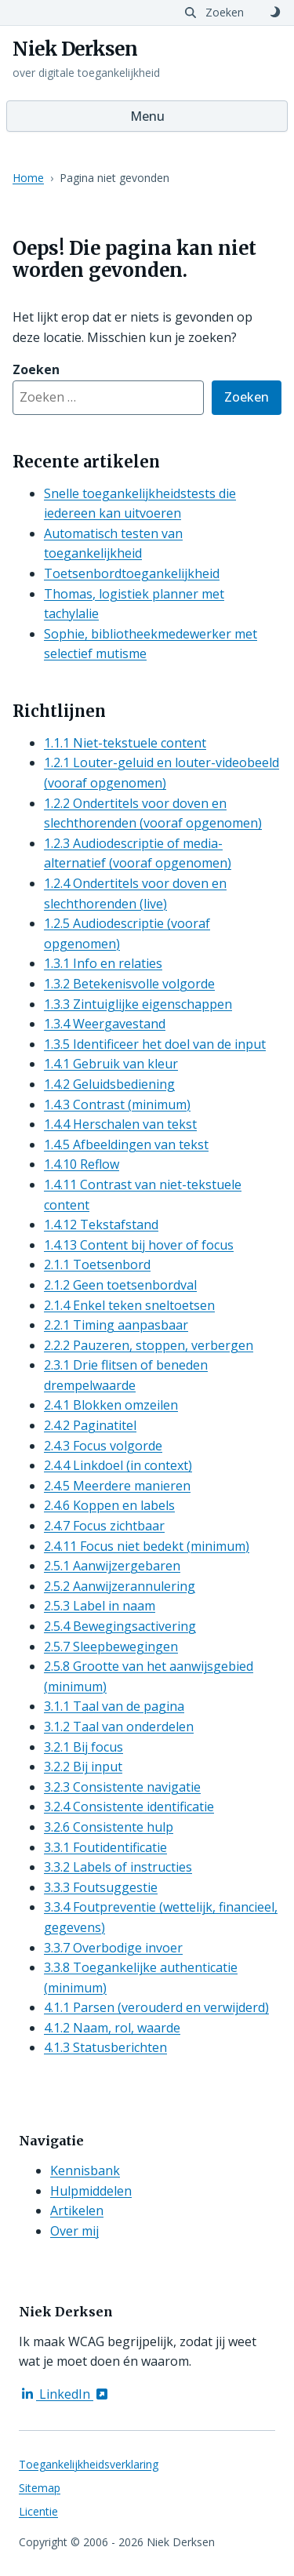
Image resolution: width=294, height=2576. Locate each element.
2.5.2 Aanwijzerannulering (119, 1586)
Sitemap (39, 2487)
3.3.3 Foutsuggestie (101, 1887)
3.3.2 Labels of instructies (118, 1867)
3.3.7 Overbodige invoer (113, 1947)
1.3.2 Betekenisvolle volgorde (129, 983)
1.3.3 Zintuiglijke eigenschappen (138, 1004)
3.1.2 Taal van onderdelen (119, 1726)
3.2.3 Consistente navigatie (122, 1787)
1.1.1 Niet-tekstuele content (125, 742)
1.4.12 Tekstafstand (101, 1224)
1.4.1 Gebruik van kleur (111, 1063)
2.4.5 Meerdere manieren (117, 1485)
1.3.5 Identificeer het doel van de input (155, 1044)
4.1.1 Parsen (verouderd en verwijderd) (156, 2007)
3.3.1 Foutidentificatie (105, 1847)
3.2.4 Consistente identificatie (129, 1806)
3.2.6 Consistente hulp (108, 1827)
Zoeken (246, 396)
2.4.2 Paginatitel (90, 1425)
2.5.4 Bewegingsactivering (120, 1626)
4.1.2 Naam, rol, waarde (112, 2027)
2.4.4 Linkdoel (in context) (118, 1465)
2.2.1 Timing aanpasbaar (116, 1324)
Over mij (74, 2230)
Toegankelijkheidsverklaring (88, 2464)
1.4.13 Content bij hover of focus (139, 1244)
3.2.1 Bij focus (83, 1747)
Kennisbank (85, 2170)
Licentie (38, 2511)
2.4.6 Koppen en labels (109, 1505)
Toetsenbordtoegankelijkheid (132, 573)
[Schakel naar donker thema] (275, 12)
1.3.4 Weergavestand (104, 1023)
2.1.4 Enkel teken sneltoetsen (129, 1305)
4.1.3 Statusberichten (105, 2047)
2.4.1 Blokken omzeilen (111, 1405)
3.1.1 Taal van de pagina (114, 1706)
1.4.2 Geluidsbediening (109, 1084)
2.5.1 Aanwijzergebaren (112, 1565)
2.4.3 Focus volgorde (103, 1445)
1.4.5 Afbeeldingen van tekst (126, 1144)
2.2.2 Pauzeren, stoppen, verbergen (148, 1345)
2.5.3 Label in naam (99, 1605)
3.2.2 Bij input (83, 1766)
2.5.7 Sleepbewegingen (111, 1646)
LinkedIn (65, 2394)
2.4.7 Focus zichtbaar (104, 1525)
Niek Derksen (75, 49)
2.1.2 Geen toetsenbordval (120, 1284)
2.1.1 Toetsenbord (97, 1264)
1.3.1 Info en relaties (103, 963)
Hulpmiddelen (91, 2190)
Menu (147, 116)
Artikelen (76, 2210)
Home (28, 177)
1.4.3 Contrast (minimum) (117, 1104)
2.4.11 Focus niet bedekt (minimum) (146, 1546)
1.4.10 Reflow (81, 1164)
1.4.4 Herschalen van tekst (120, 1124)
